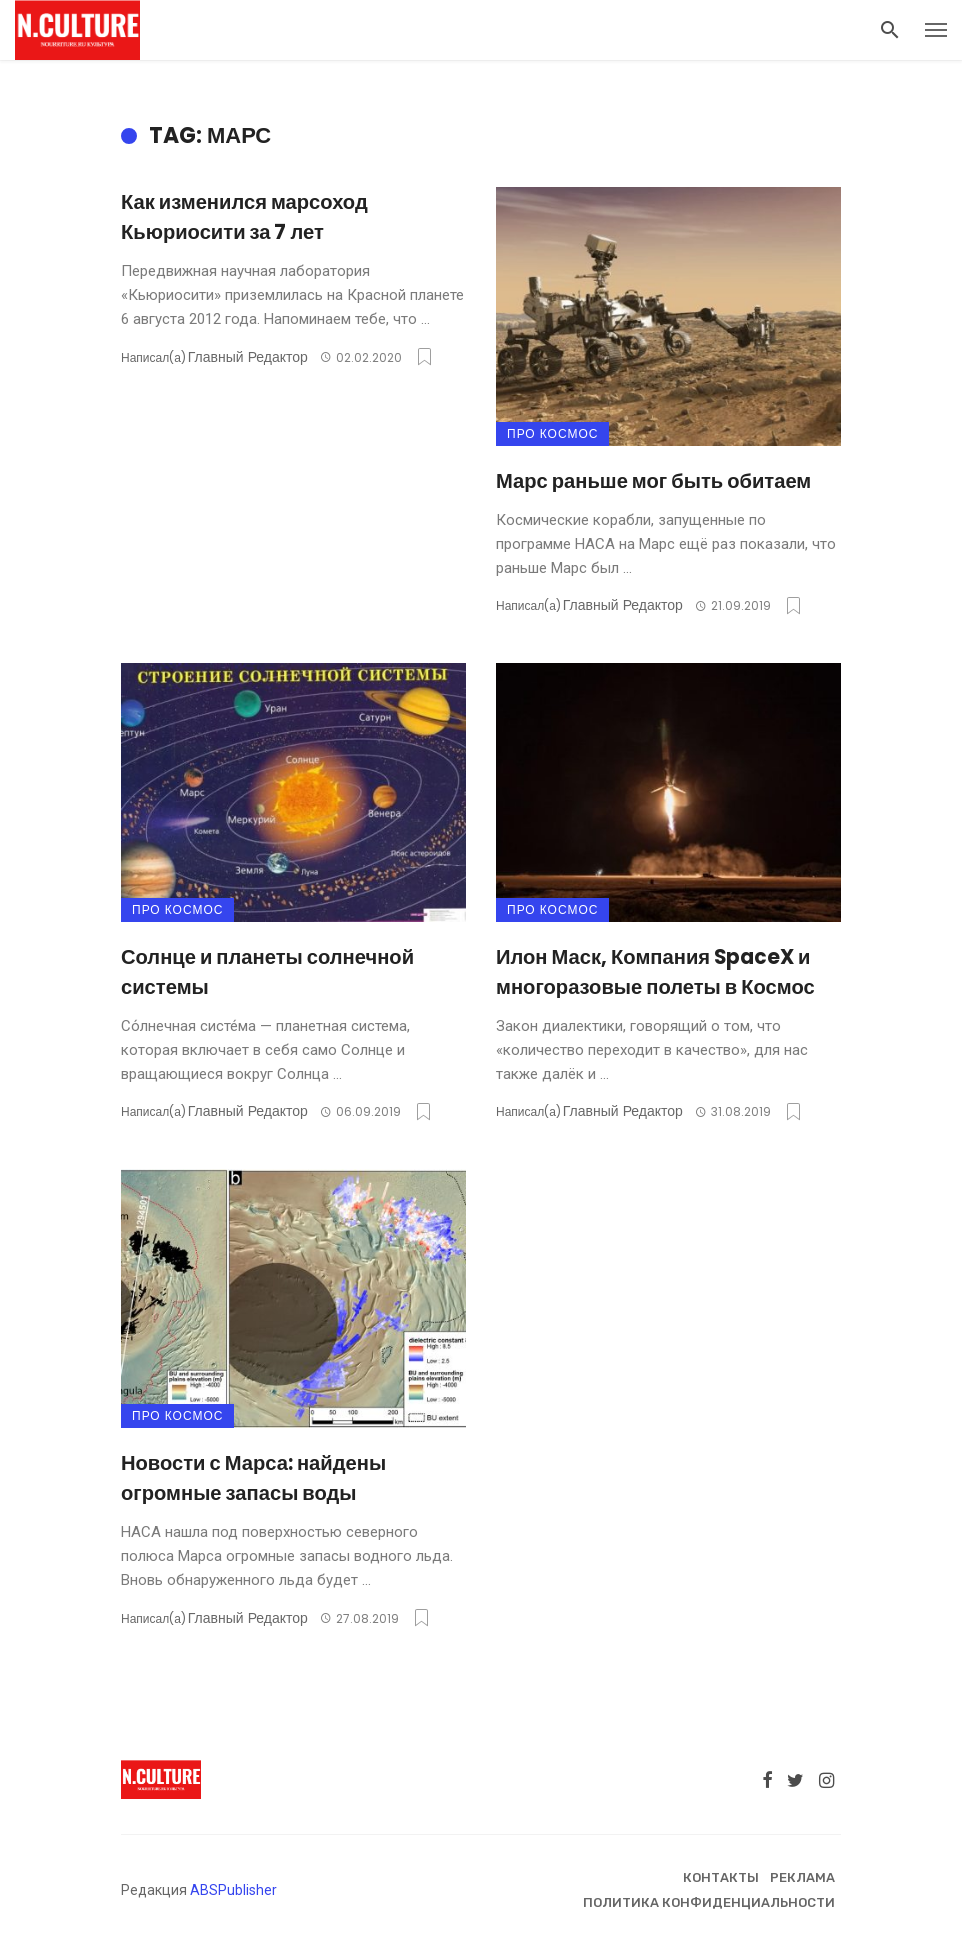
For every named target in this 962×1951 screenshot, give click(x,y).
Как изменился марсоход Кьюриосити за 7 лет (244, 217)
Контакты (721, 1877)
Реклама (802, 1877)
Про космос (552, 433)
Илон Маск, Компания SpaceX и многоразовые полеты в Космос (655, 972)
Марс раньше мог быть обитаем (653, 481)
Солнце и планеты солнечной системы (267, 972)
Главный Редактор (248, 357)
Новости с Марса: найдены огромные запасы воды (253, 1478)
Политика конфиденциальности (709, 1902)
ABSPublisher (233, 1890)
